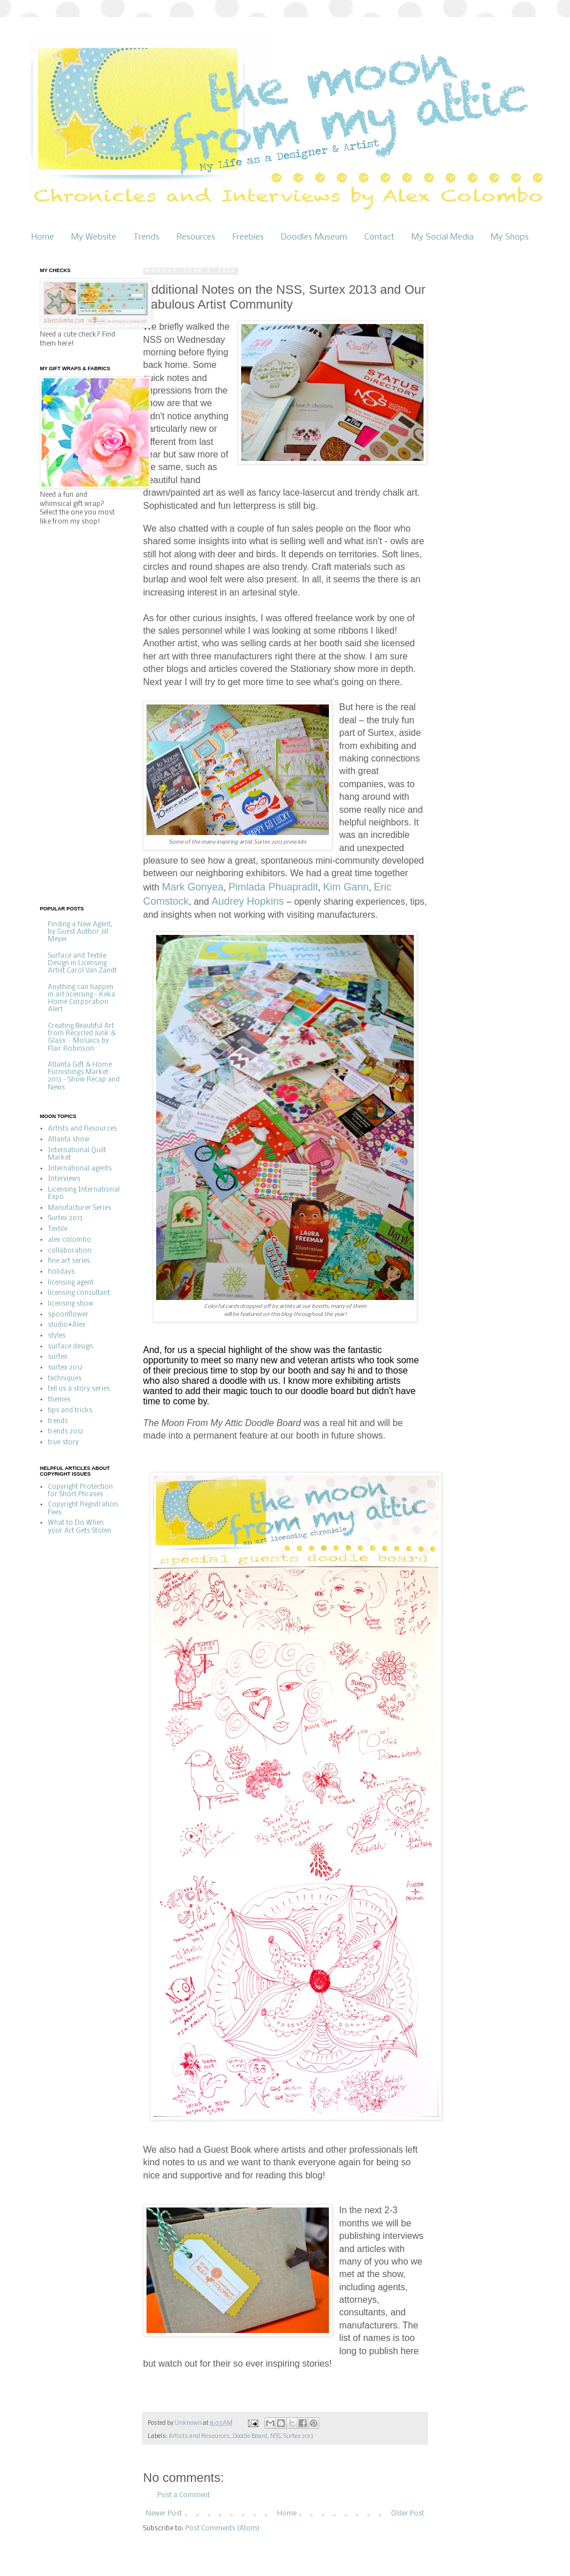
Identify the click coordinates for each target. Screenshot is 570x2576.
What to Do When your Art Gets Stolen (79, 1527)
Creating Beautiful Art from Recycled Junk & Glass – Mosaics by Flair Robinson (82, 1037)
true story (63, 1442)
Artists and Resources (199, 2436)
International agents (80, 1168)
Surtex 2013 (298, 2436)
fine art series (69, 1261)
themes (59, 1399)
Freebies (248, 237)
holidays (61, 1272)
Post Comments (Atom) (222, 2528)
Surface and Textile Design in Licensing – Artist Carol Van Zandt (82, 963)
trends (58, 1421)
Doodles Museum (314, 237)
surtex (57, 1357)
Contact (379, 237)
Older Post (407, 2513)
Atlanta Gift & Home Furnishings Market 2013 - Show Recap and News (84, 1076)
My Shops (510, 237)
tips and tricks (70, 1410)
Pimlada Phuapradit (273, 887)
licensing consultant (79, 1293)
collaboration (69, 1251)
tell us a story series (79, 1389)
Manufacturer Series (79, 1208)
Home (42, 237)
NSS (275, 2436)
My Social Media (443, 237)
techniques (65, 1378)
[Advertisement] (85, 715)
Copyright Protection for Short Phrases (80, 1491)
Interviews (64, 1179)
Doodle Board (250, 2436)
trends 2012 (65, 1431)
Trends (146, 237)
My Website (93, 237)
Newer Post (164, 2513)
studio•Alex (66, 1325)
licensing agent (70, 1282)
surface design (70, 1346)
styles (57, 1335)
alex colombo (69, 1240)
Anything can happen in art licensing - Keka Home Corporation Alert (81, 999)
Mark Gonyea (192, 887)
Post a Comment (183, 2495)
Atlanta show (68, 1139)
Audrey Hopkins (247, 901)
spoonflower (68, 1314)
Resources (196, 237)
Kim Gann (346, 887)
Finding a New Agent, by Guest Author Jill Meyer (80, 932)
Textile (57, 1229)
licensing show (70, 1304)
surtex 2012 (65, 1367)
